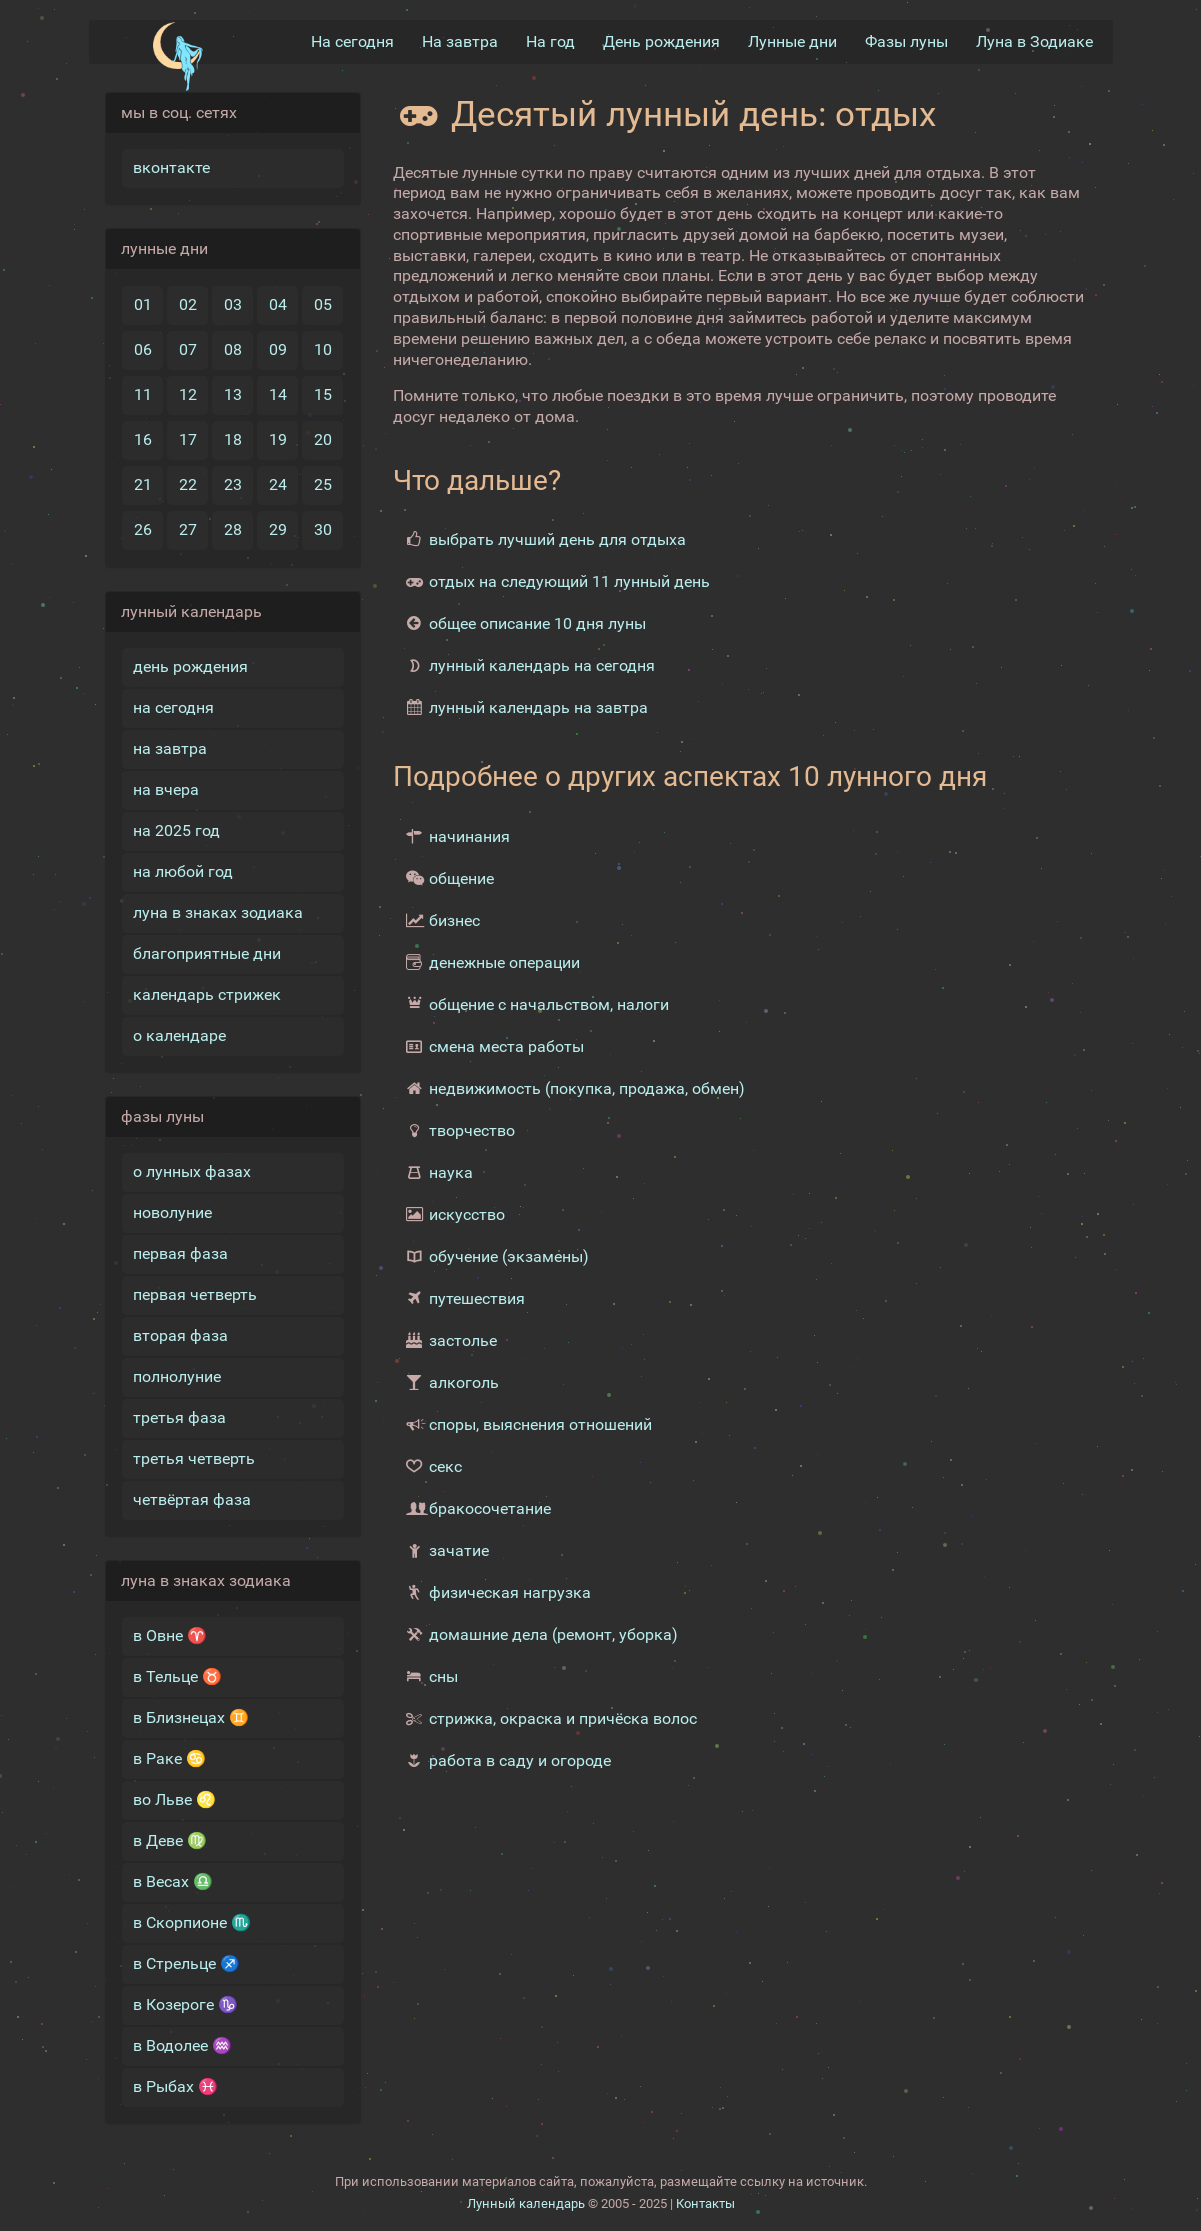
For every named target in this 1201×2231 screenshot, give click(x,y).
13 (233, 394)
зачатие (459, 1550)
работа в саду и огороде (520, 1760)
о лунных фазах (192, 1171)
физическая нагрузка (510, 1592)
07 (188, 349)
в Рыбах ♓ (175, 2086)
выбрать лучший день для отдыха (557, 539)
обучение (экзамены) (509, 1256)
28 (233, 529)
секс (445, 1466)
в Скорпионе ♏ (192, 1922)
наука (451, 1172)
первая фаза (180, 1253)
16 (143, 439)
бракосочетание (490, 1508)
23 (233, 484)
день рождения (190, 666)
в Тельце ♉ (177, 1676)
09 (278, 349)
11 (143, 394)
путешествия (477, 1298)
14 (278, 394)
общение (461, 878)
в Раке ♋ (169, 1758)
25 (323, 484)
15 (323, 394)
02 (188, 304)
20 (323, 439)
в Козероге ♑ (185, 2004)
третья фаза (179, 1417)
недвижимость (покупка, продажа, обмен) (587, 1088)
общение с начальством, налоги (549, 1004)
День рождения (661, 41)
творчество (472, 1130)
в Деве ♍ (170, 1840)
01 (143, 304)
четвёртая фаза (192, 1499)
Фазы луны (906, 41)
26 (143, 529)
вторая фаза (180, 1335)
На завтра (460, 41)
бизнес (454, 920)
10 (323, 349)
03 (233, 304)
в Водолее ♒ (182, 2045)
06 (143, 349)
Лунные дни (792, 41)
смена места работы (506, 1046)
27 (188, 529)
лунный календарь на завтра (538, 707)
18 (233, 439)
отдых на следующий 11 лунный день (569, 581)
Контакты (705, 2203)
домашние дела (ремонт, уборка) (553, 1634)
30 (323, 529)
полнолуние (177, 1376)
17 (188, 439)
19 (278, 439)
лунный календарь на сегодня (542, 665)
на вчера (166, 789)
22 (188, 484)
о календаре (179, 1035)
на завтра (170, 748)
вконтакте (171, 167)
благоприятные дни (207, 953)
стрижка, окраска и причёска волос (563, 1718)
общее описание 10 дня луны (537, 623)
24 (278, 484)
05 (323, 304)
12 (188, 394)
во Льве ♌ (174, 1799)
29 (278, 529)
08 (233, 349)
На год (550, 41)
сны (443, 1676)
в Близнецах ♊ (191, 1717)
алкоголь (464, 1382)
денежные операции (504, 962)
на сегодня (173, 707)
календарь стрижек (207, 994)
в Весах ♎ (173, 1881)
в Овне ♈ (170, 1635)
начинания (469, 836)
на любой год (183, 871)
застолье (463, 1340)
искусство (467, 1214)
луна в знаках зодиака (218, 912)
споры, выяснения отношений (540, 1424)
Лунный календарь (526, 2203)
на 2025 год (176, 830)
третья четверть (194, 1458)
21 (143, 484)
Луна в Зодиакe (1034, 41)
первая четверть (195, 1294)
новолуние (172, 1212)
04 (278, 304)
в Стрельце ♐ (186, 1963)
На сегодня (352, 41)
